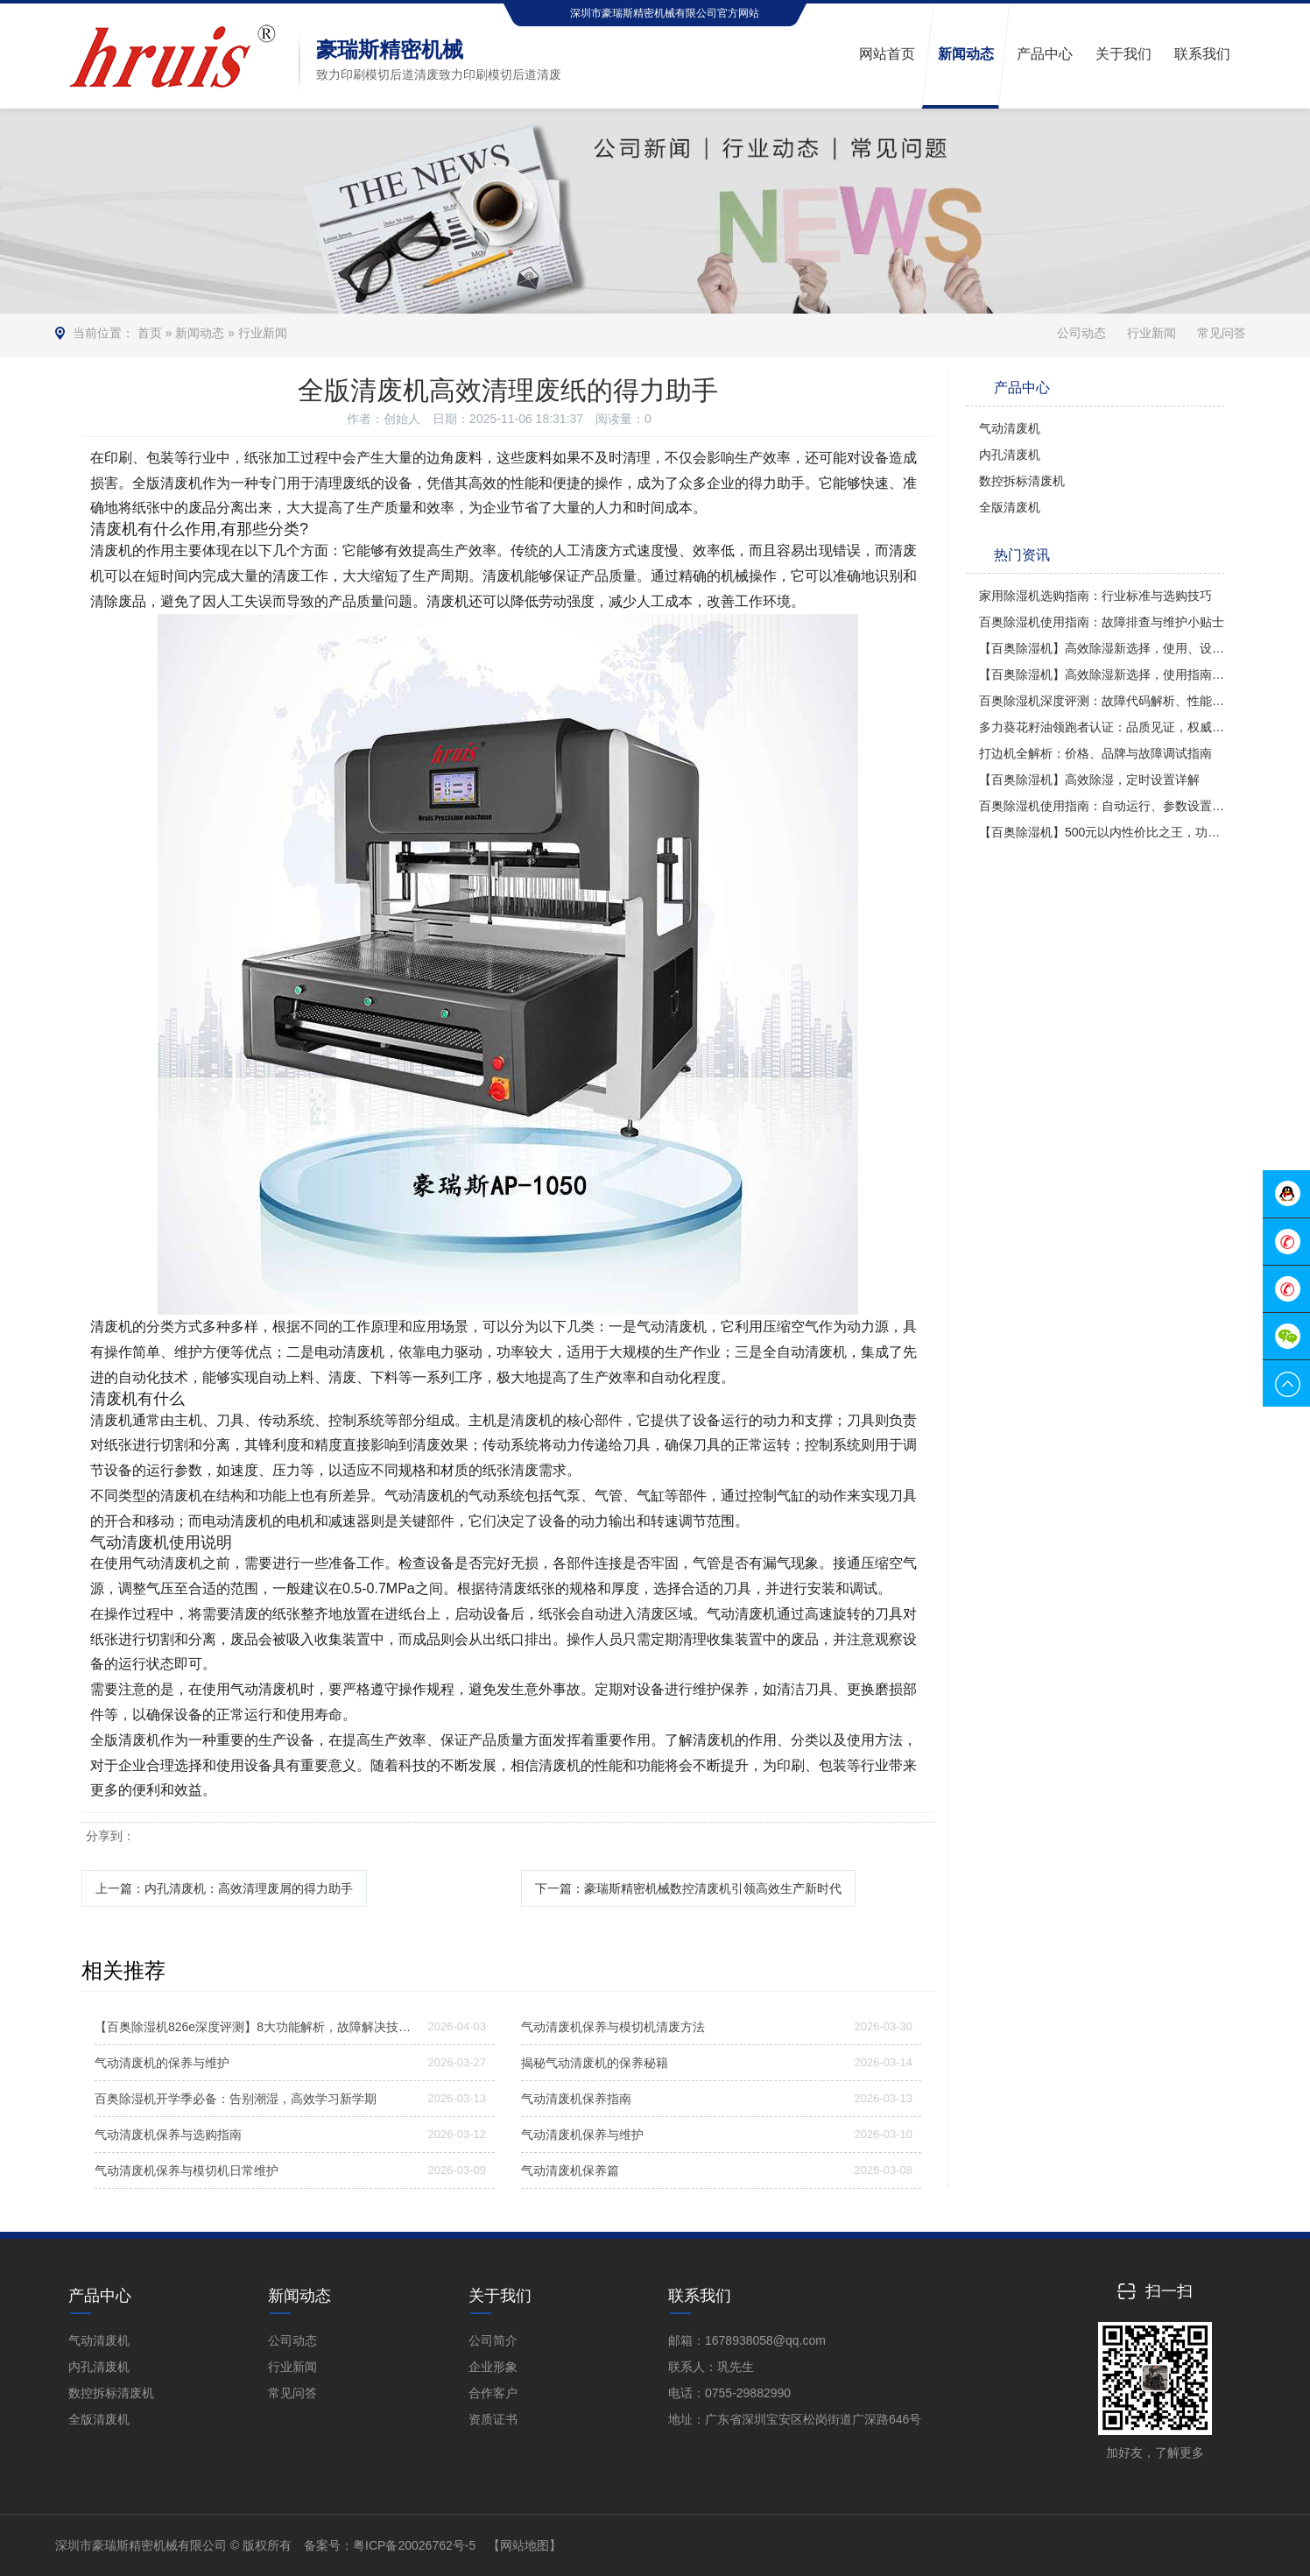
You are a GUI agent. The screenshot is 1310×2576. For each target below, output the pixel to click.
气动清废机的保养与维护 (162, 2063)
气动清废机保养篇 (570, 2170)
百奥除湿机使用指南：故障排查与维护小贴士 (1101, 622)
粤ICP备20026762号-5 (414, 2545)
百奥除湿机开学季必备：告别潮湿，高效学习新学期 (236, 2099)
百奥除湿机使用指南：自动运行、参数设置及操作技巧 (1101, 806)
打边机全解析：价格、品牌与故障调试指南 (1095, 753)
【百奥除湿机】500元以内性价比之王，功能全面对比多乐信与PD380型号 (1101, 832)
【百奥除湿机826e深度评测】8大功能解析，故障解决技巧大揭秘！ (255, 2027)
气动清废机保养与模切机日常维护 (186, 2170)
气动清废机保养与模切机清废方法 (613, 2027)
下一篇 (688, 1888)
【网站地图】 (524, 2545)
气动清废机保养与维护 (582, 2135)
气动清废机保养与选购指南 (168, 2135)
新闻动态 (199, 333)
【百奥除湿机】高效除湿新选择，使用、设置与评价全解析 (1101, 648)
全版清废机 (1009, 507)
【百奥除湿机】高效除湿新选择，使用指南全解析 (1101, 674)
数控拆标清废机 (1022, 481)
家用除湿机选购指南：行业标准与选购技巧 (1095, 596)
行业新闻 (262, 333)
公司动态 (1081, 333)
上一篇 (224, 1888)
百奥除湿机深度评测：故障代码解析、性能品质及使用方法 (1101, 701)
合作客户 (493, 2393)
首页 (149, 333)
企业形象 (493, 2367)
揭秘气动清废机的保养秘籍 (594, 2063)
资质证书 (493, 2419)
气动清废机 (1009, 428)
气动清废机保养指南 (576, 2099)
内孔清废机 (1009, 455)
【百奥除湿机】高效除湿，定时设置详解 (1089, 780)
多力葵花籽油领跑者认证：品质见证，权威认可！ (1101, 727)
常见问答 (1221, 333)
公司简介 (493, 2340)
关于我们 (500, 2295)
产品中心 (99, 2295)
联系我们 (699, 2295)
